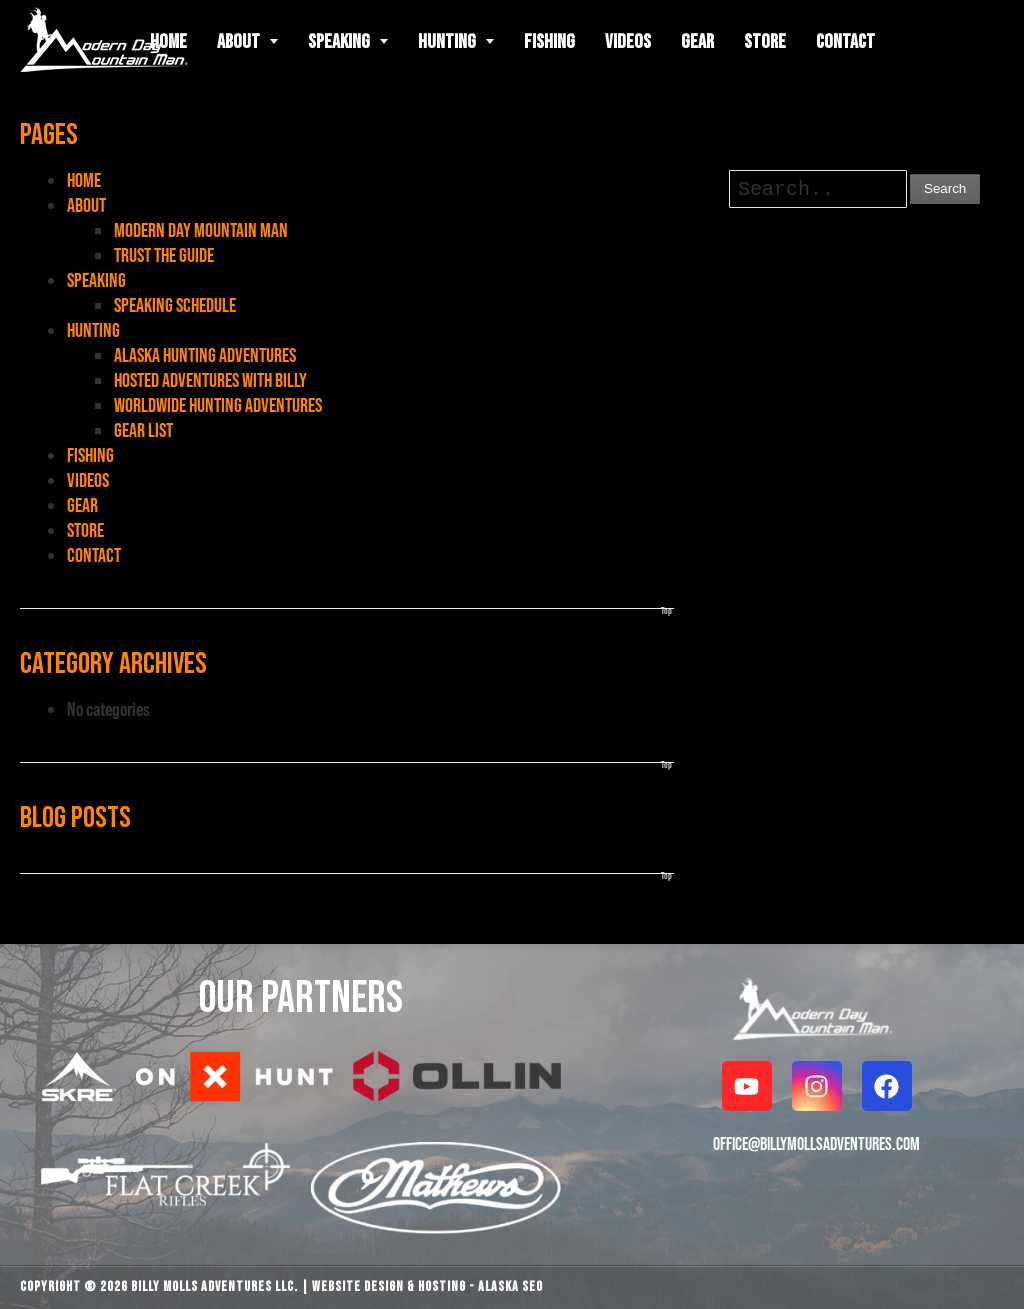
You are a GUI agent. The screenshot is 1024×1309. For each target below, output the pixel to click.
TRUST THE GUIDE (164, 255)
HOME (84, 180)
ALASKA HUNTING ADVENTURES (205, 355)
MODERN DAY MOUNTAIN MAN (201, 230)
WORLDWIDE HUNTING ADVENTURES (218, 405)
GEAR (82, 505)
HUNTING (93, 330)
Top (666, 610)
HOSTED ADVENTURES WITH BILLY (210, 380)
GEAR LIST (143, 430)
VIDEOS (88, 480)
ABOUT (86, 205)
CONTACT (94, 555)
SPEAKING (96, 280)
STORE (85, 530)
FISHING (90, 455)
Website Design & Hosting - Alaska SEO (427, 1286)
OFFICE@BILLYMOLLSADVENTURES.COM (816, 1143)
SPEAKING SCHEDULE (175, 305)
